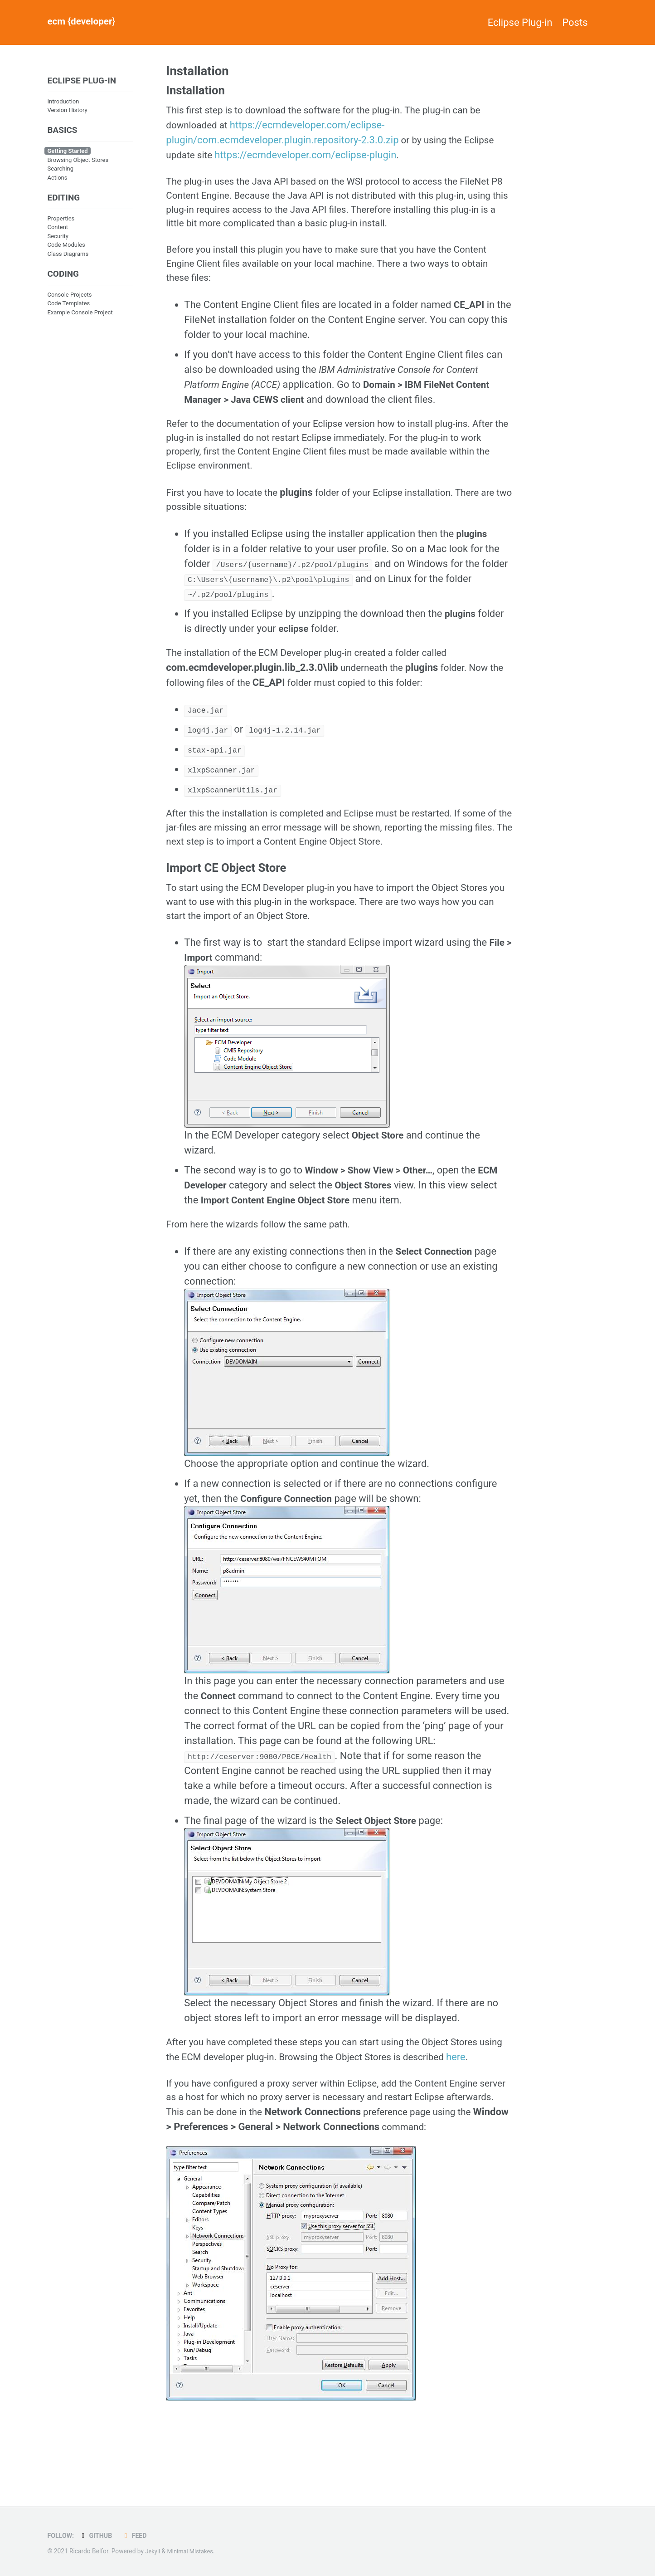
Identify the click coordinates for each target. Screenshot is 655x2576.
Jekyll (153, 2551)
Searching (61, 171)
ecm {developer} (84, 22)
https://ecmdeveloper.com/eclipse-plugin (309, 157)
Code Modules (66, 248)
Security (58, 239)
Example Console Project (80, 317)
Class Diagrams (68, 257)
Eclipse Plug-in (510, 22)
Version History (67, 111)
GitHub (97, 2536)
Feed (138, 2536)
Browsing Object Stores (78, 162)
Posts (574, 22)
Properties (61, 222)
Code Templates (69, 308)
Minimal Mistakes (192, 2551)
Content (58, 231)
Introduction (63, 102)
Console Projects (70, 299)
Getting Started (68, 153)
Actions (58, 179)
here (175, 2102)
